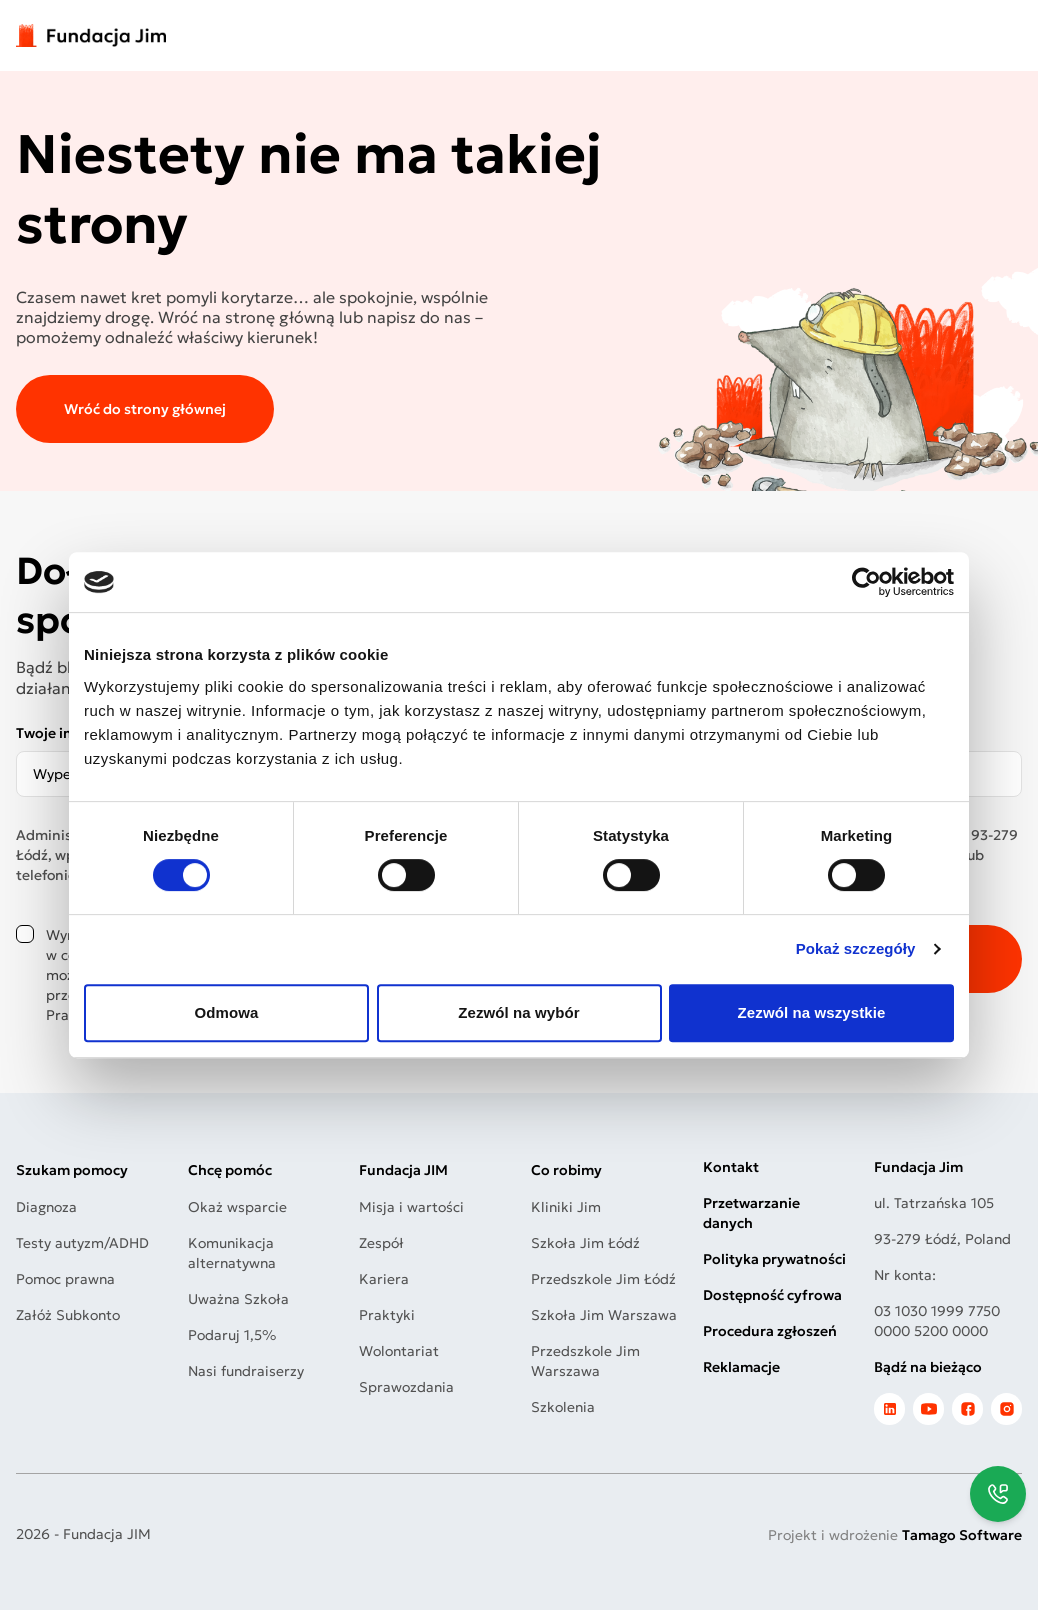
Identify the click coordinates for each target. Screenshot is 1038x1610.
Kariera (384, 1279)
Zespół (381, 1243)
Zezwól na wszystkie (812, 1012)
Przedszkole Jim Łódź (603, 1279)
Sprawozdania (406, 1387)
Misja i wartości (411, 1207)
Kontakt (731, 1167)
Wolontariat (399, 1351)
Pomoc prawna (65, 1279)
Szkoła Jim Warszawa (604, 1315)
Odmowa (227, 1012)
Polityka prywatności (774, 1259)
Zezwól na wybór (519, 1012)
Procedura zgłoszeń (770, 1331)
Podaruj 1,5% (232, 1335)
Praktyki (387, 1315)
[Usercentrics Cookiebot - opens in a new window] (866, 582)
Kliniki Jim (566, 1207)
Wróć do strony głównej (145, 409)
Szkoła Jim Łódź (585, 1243)
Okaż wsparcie (237, 1207)
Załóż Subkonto (68, 1315)
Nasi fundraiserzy (246, 1371)
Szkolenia (563, 1407)
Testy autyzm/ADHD (82, 1243)
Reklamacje (741, 1367)
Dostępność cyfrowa (772, 1295)
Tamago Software (962, 1535)
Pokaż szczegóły (856, 948)
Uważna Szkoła (238, 1299)
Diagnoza (46, 1207)
